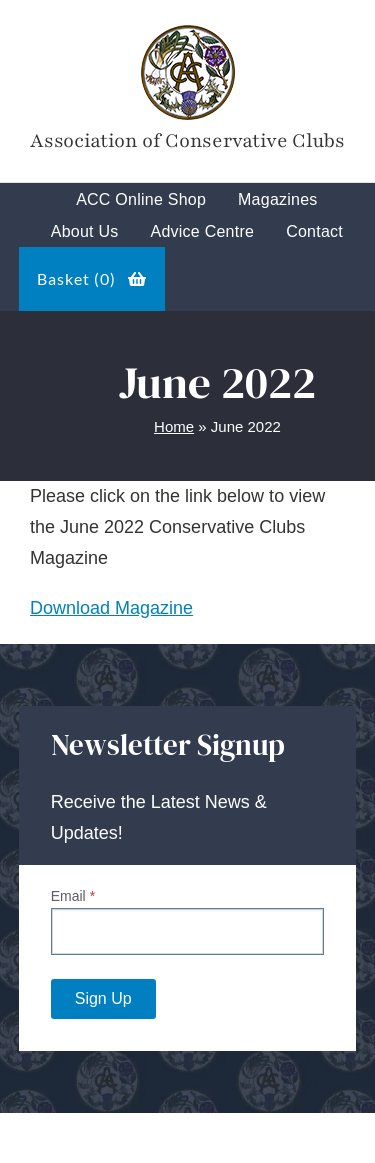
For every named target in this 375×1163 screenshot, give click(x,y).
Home (174, 426)
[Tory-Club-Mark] (187, 29)
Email (73, 896)
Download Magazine (111, 608)
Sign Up (103, 998)
